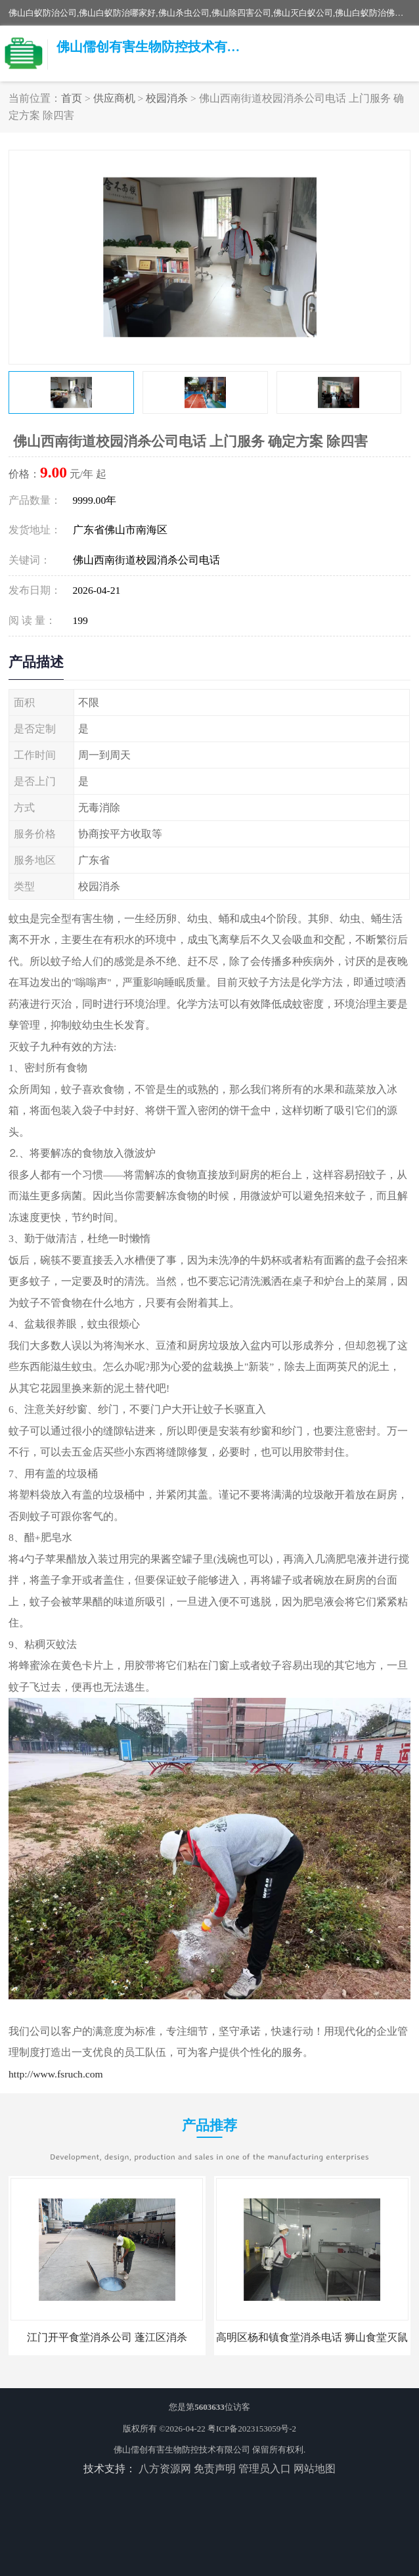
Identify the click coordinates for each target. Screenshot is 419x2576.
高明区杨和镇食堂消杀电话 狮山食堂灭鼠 (312, 2337)
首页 (71, 98)
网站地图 (315, 2468)
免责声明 (215, 2468)
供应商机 (114, 98)
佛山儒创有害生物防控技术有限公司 (182, 2449)
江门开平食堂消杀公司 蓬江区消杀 (107, 2337)
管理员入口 (264, 2468)
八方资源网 (165, 2468)
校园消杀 (167, 98)
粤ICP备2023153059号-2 (252, 2428)
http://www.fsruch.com (56, 2073)
